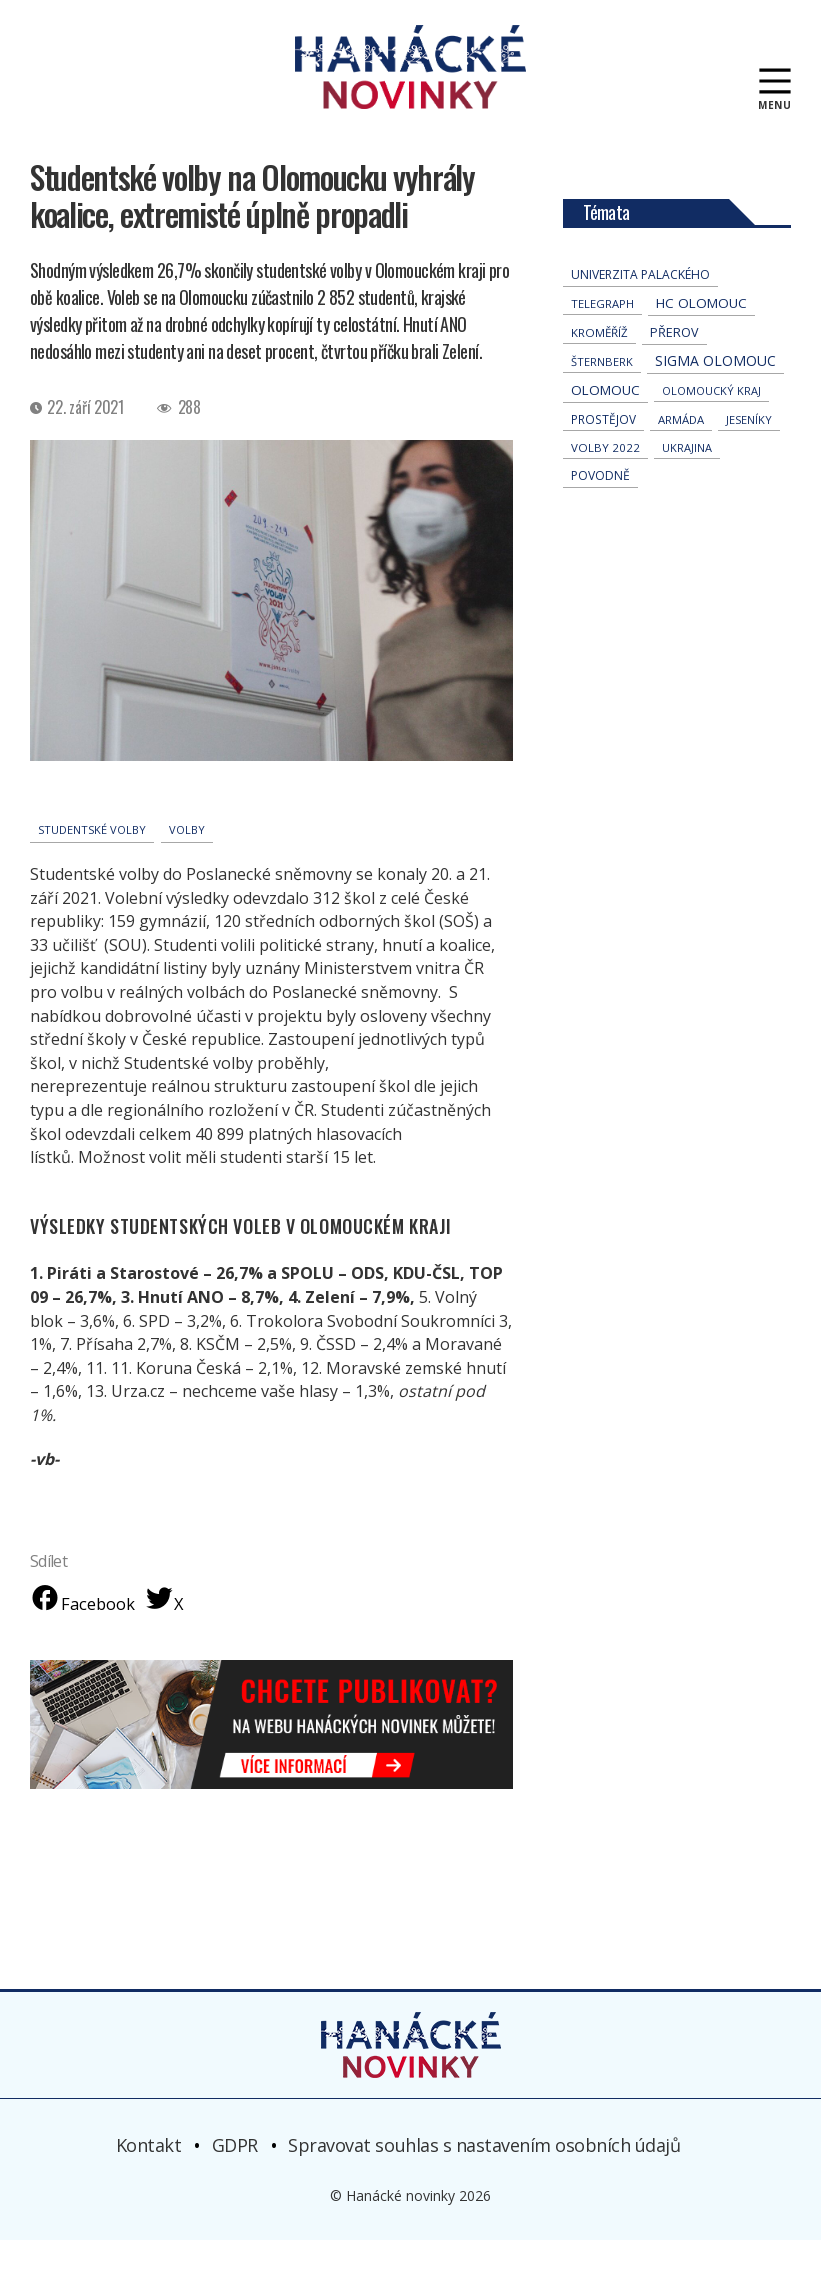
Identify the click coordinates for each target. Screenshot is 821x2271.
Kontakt (149, 2176)
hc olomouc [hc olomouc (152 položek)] (701, 334)
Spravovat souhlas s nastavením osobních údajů (484, 2176)
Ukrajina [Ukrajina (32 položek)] (687, 478)
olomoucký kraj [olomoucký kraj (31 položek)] (711, 421)
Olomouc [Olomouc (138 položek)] (605, 421)
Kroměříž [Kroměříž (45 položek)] (599, 363)
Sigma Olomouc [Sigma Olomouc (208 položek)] (715, 391)
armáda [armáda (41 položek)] (681, 450)
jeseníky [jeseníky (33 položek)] (749, 450)
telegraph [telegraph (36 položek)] (602, 334)
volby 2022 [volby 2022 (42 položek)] (605, 478)
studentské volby (92, 860)
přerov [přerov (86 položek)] (674, 363)
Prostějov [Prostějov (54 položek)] (603, 450)
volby (187, 860)
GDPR (235, 2176)
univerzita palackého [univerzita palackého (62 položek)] (640, 305)
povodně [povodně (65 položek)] (600, 506)
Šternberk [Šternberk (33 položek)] (602, 392)
